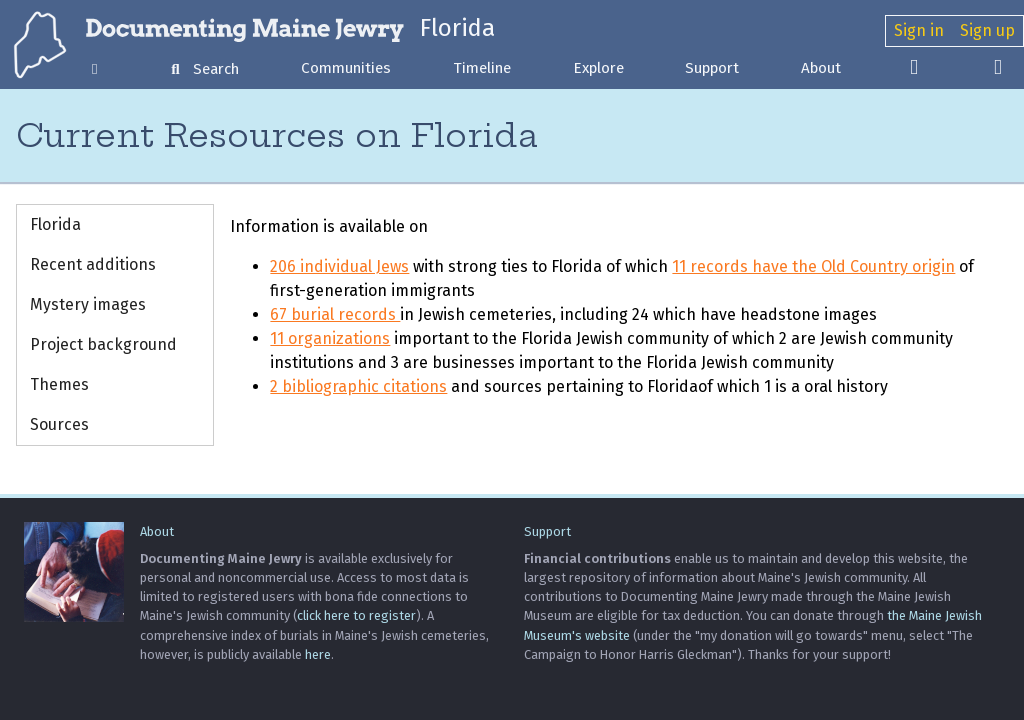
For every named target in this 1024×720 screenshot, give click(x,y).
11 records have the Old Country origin (813, 266)
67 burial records (335, 314)
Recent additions (93, 264)
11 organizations (330, 338)
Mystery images (88, 304)
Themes (59, 384)
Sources (59, 424)
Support (712, 68)
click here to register (356, 615)
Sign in (919, 30)
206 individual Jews (339, 266)
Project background (103, 344)
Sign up (987, 30)
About (821, 68)
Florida (457, 28)
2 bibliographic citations (358, 386)
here (318, 654)
